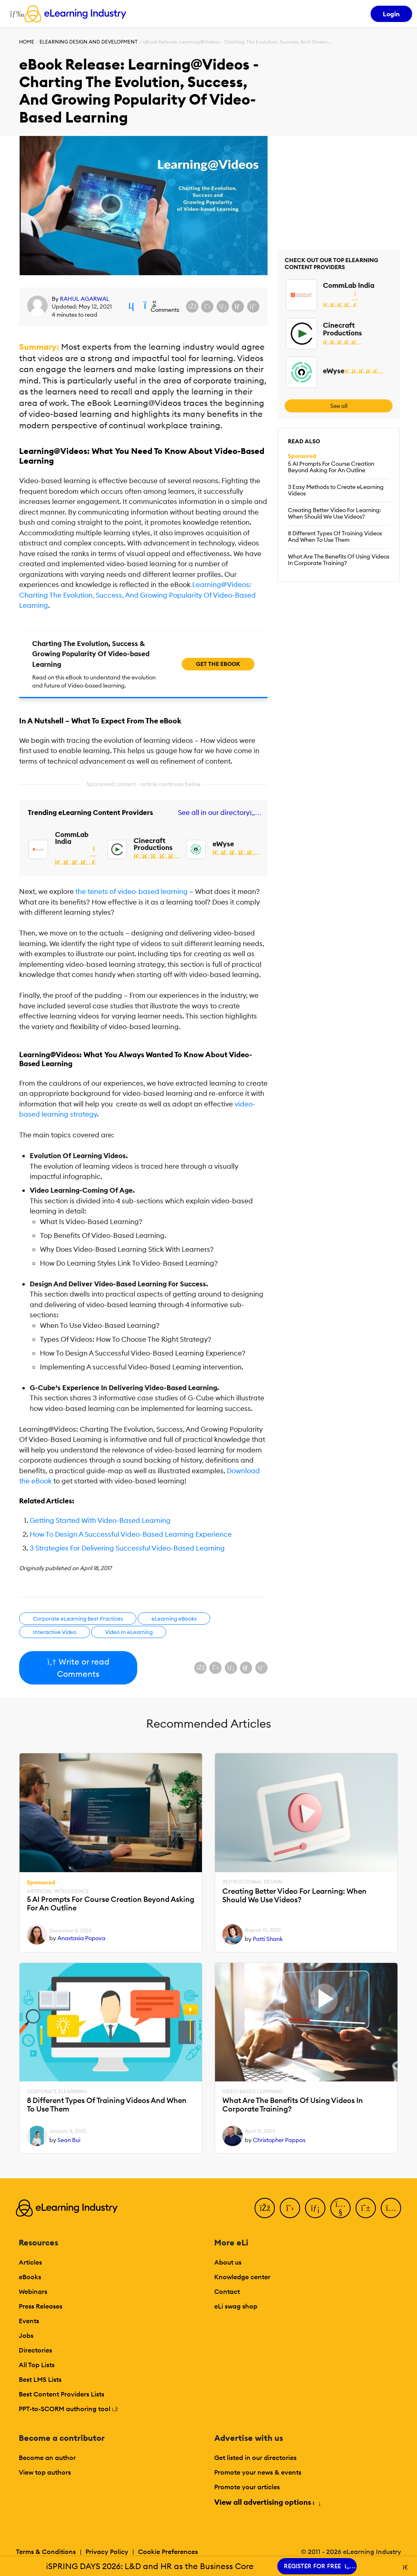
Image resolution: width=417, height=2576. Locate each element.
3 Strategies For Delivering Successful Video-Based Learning (127, 1548)
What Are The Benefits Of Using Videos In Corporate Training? (338, 560)
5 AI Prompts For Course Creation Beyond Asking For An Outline (331, 467)
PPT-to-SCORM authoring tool (68, 2409)
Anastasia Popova (81, 1938)
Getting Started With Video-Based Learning (100, 1520)
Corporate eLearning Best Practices (78, 1618)
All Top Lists (37, 2365)
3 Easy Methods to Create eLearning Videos (336, 490)
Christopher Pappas (279, 2140)
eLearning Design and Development (89, 42)
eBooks (30, 2277)
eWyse (223, 843)
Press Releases (40, 2306)
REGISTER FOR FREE (317, 2566)
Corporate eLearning (57, 2091)
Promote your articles (247, 2487)
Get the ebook (218, 664)
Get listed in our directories (255, 2457)
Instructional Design (252, 1882)
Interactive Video (55, 1632)
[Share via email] (238, 306)
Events (29, 2321)
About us (227, 2262)
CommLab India (71, 838)
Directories (35, 2350)
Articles (30, 2262)
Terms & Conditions (46, 2552)
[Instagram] (391, 2208)
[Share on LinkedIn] (223, 306)
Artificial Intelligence (58, 1891)
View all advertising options (267, 2502)
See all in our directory (218, 812)
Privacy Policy (107, 2552)
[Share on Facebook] (192, 306)
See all (338, 406)
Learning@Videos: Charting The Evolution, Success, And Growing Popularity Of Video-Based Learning (137, 595)
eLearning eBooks (174, 1618)
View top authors (45, 2472)
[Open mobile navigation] (15, 14)
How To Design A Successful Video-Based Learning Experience (131, 1534)
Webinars (33, 2291)
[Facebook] (265, 2208)
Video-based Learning (252, 2091)
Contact (227, 2291)
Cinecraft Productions (153, 844)
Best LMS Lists (40, 2379)
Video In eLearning (129, 1632)
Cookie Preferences (168, 2552)
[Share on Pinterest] (253, 306)
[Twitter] (290, 2208)
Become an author (47, 2457)
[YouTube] (340, 2208)
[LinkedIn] (315, 2208)
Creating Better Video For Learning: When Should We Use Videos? (334, 513)
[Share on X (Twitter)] (207, 306)
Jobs (26, 2335)
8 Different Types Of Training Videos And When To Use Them (335, 536)
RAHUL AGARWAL (85, 298)
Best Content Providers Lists (61, 2394)
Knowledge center (242, 2277)
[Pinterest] (366, 2208)
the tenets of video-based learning (131, 891)
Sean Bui (68, 2140)
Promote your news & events (257, 2472)
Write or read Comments (78, 1667)
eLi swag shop (235, 2306)
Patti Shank (268, 1939)
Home (26, 42)
